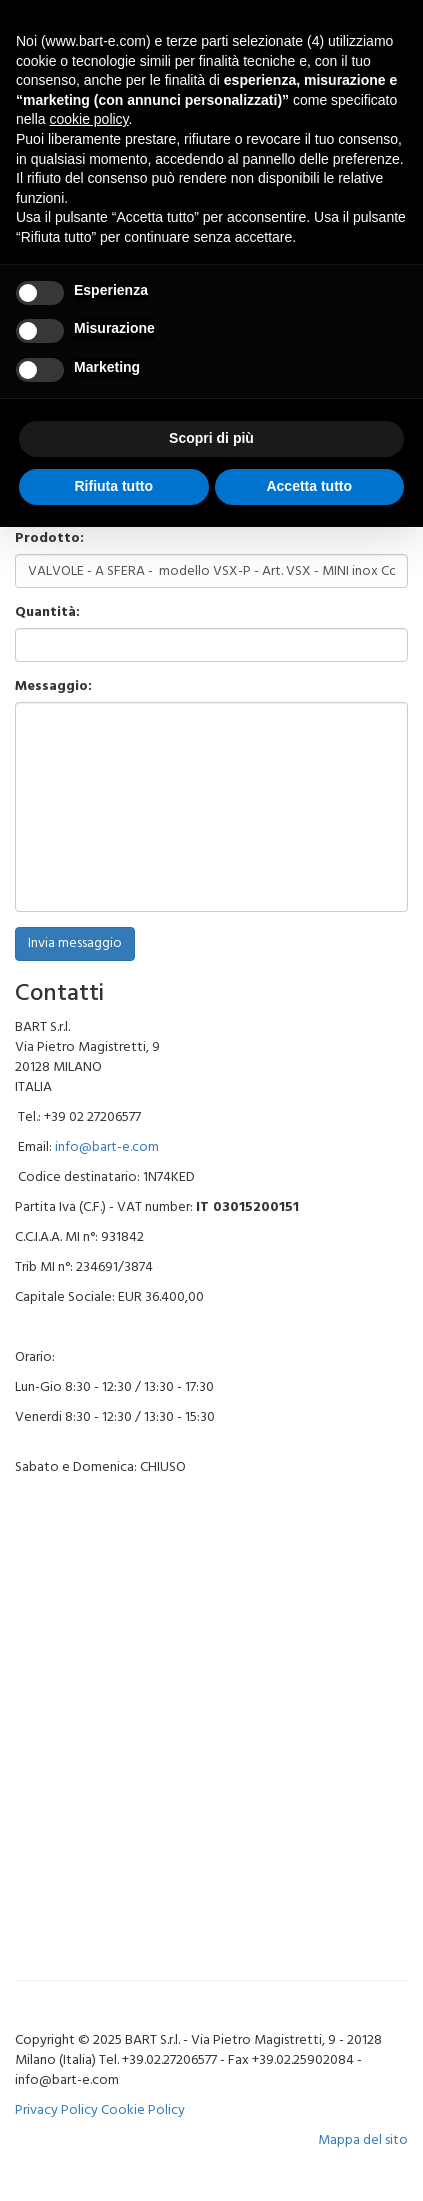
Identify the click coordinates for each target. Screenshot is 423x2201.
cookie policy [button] (88, 119)
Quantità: (47, 613)
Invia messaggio (75, 943)
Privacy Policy (56, 2110)
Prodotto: (49, 539)
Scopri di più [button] (211, 438)
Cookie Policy (143, 2110)
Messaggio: (53, 687)
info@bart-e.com (107, 1147)
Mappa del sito (363, 2140)
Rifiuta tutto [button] (113, 486)
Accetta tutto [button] (309, 486)
